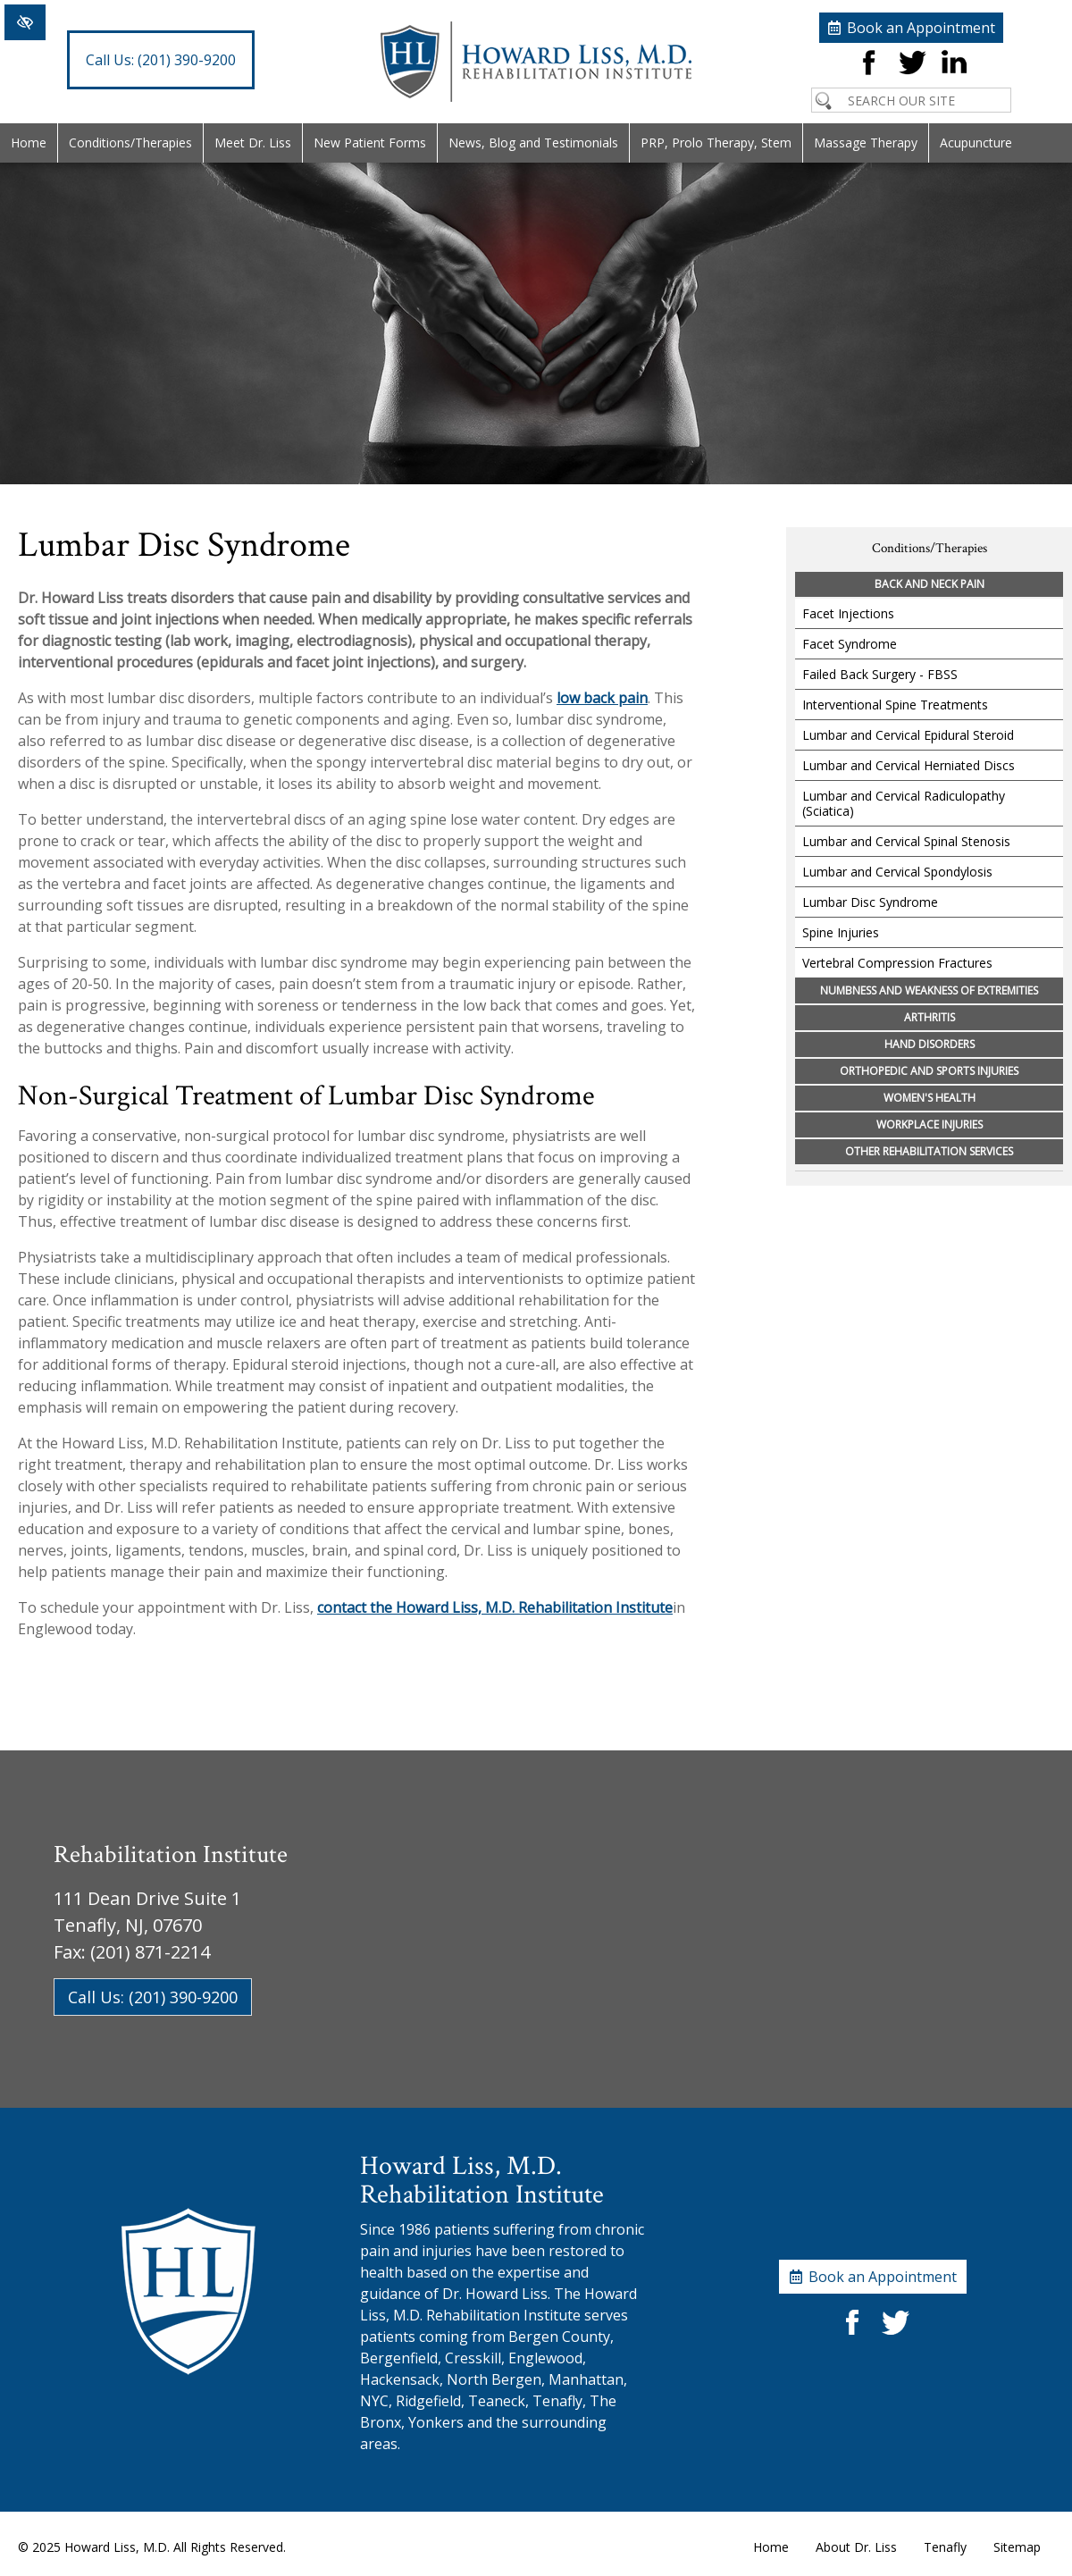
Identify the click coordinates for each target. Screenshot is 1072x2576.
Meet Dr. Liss (252, 142)
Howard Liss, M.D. (117, 2546)
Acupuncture (976, 142)
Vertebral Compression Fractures (897, 962)
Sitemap (1017, 2546)
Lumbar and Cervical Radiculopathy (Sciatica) (903, 803)
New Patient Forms (370, 142)
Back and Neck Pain (929, 584)
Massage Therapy (865, 142)
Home (28, 142)
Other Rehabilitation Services (929, 1151)
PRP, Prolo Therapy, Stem (716, 142)
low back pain (602, 698)
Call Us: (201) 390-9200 (153, 1997)
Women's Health (930, 1097)
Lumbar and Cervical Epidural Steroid (908, 734)
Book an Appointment (921, 28)
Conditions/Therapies (130, 142)
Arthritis (929, 1017)
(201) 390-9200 (161, 60)
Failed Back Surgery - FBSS (880, 674)
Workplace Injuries (929, 1124)
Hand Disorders (929, 1044)
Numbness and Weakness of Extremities (929, 990)
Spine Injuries (840, 932)
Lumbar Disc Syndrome (870, 902)
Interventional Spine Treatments (895, 704)
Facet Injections (848, 613)
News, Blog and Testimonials (533, 142)
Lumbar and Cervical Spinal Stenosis (906, 841)
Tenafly (945, 2546)
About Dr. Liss (856, 2546)
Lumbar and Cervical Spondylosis (897, 871)
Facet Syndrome (849, 643)
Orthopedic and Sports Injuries (929, 1070)
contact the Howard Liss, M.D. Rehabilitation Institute (495, 1607)
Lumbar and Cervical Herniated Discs (908, 765)
